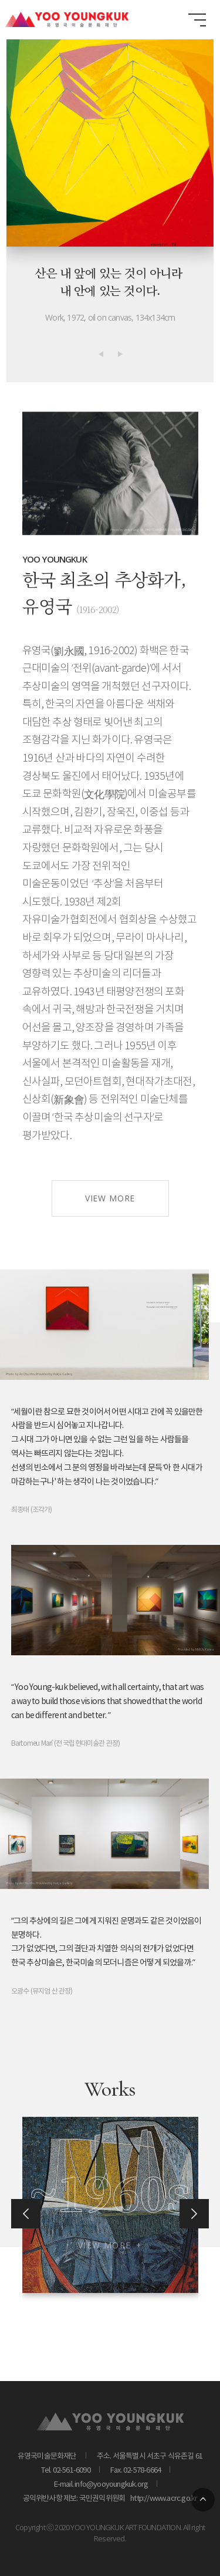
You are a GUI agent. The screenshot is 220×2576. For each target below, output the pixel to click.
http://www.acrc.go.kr (162, 2498)
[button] (100, 354)
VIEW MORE (110, 1255)
